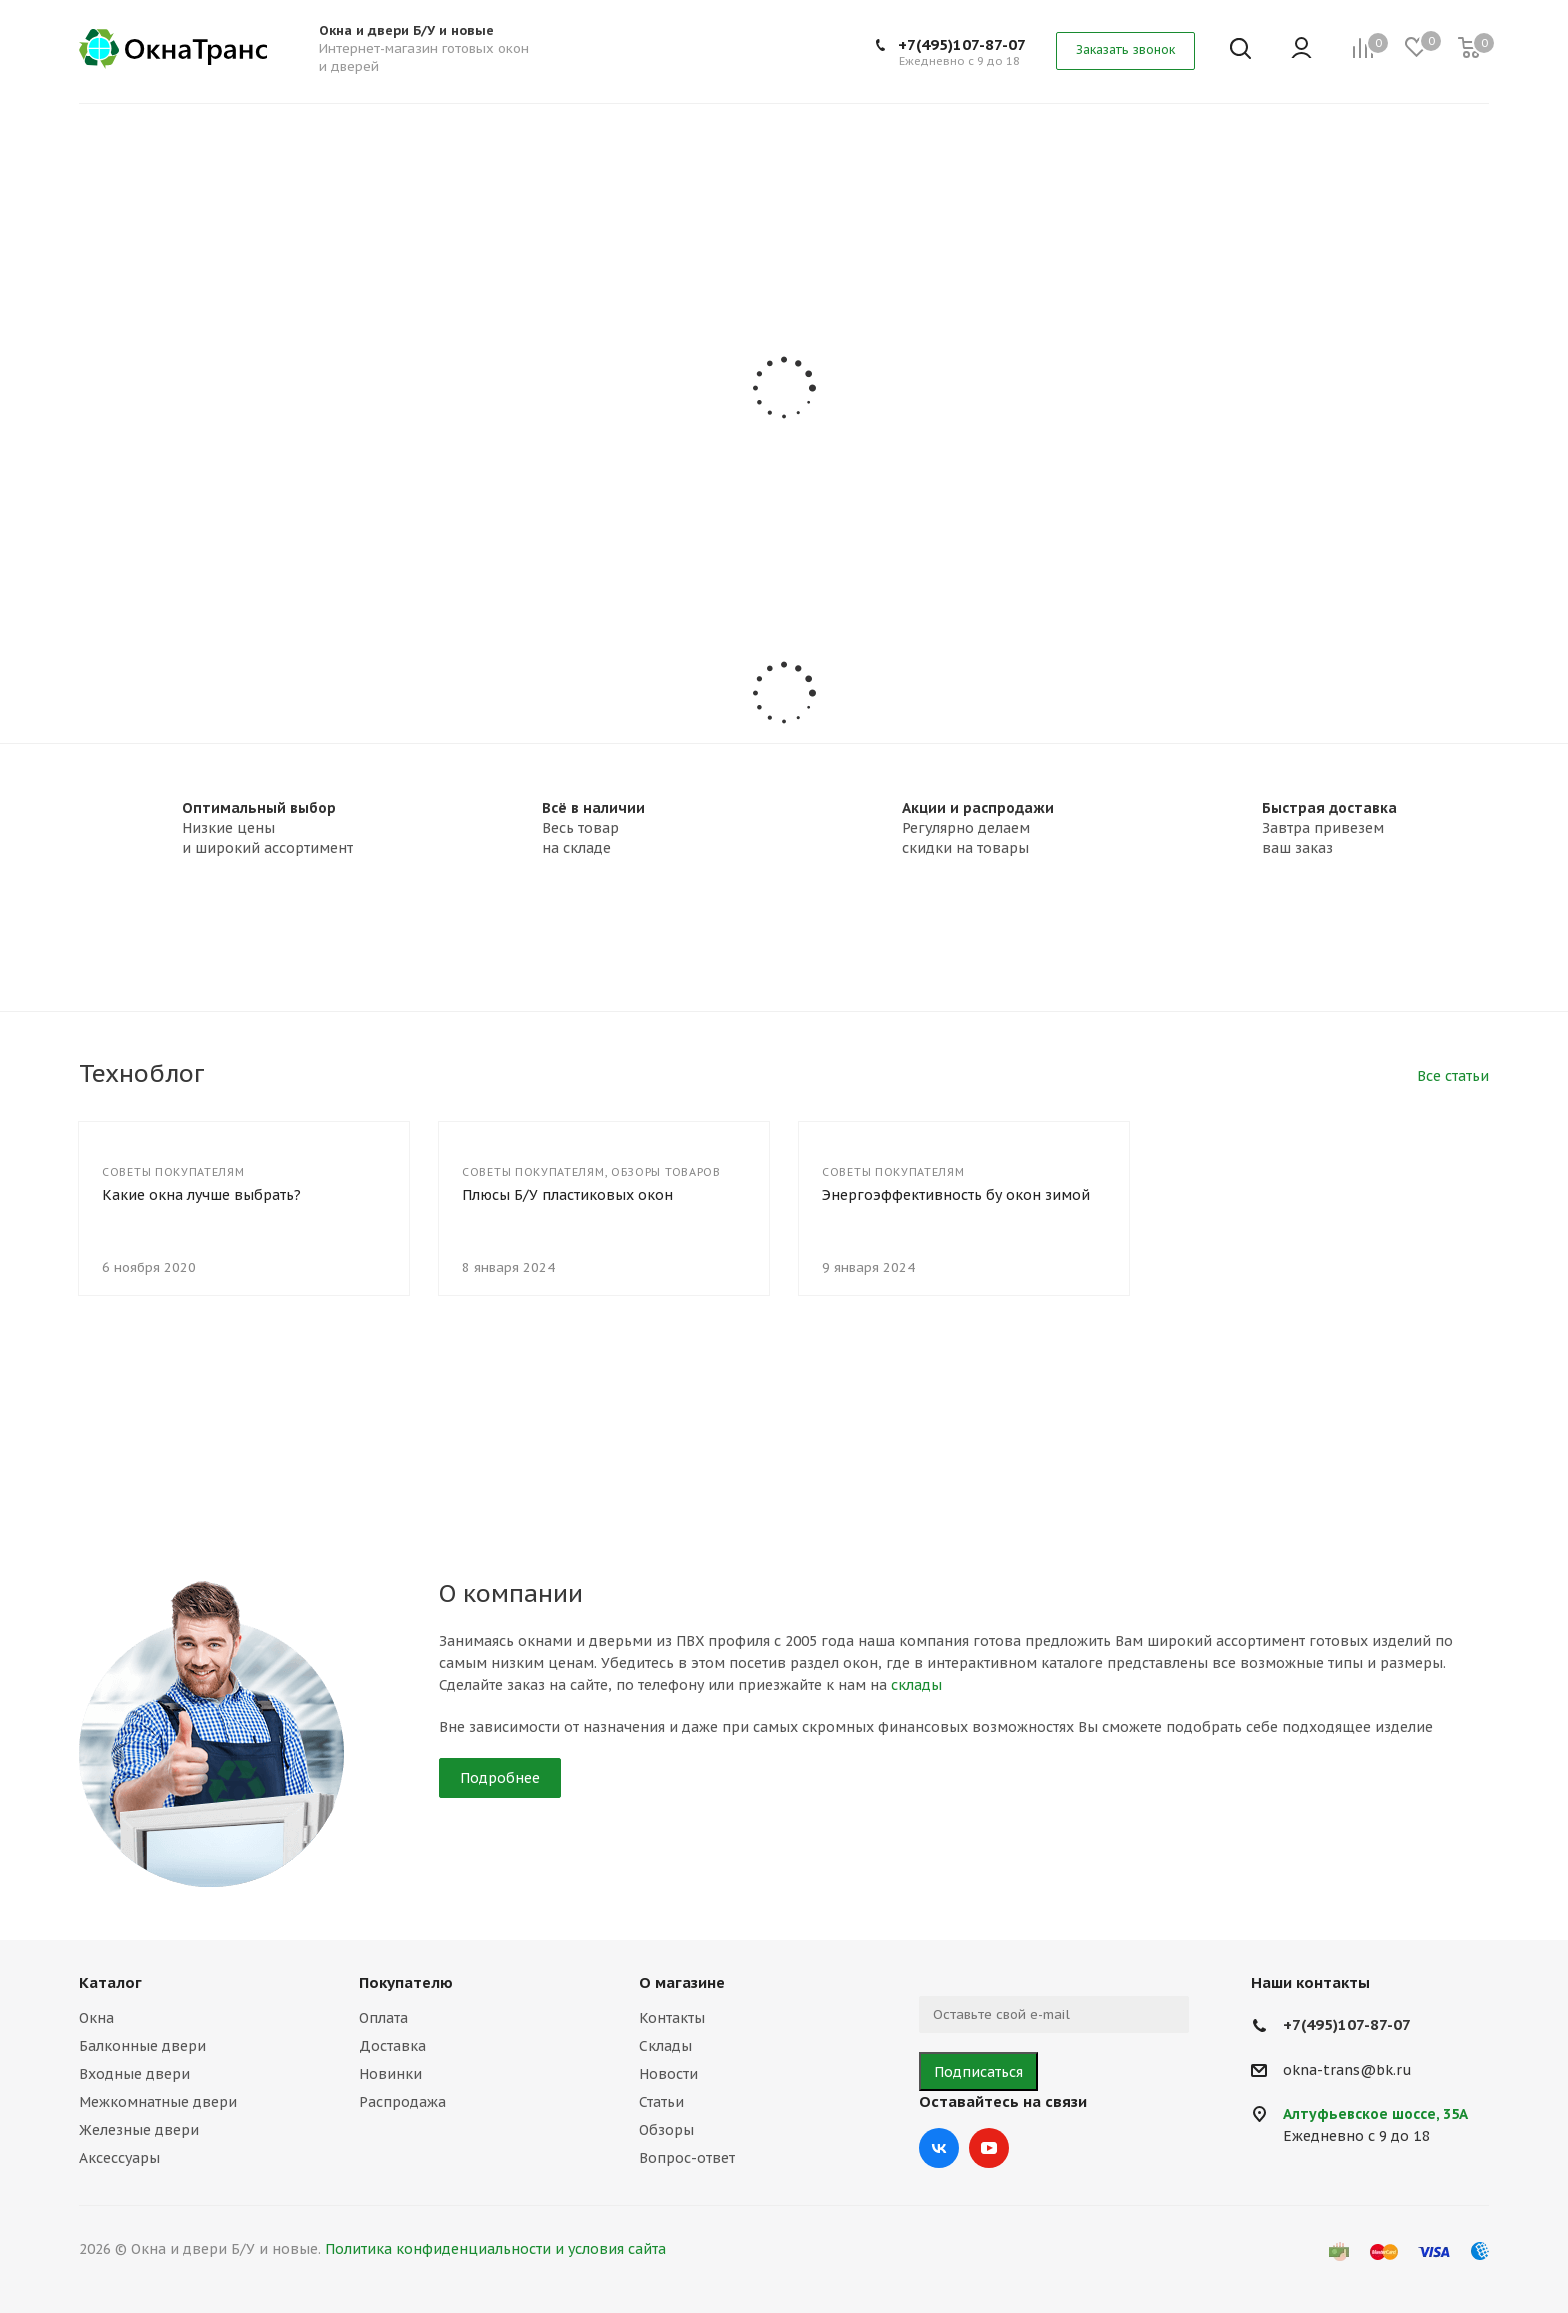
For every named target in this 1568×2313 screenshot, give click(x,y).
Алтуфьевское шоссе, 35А (1375, 2114)
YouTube (989, 2148)
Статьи (661, 2102)
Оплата (383, 2018)
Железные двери (139, 2130)
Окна (96, 2018)
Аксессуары (119, 2158)
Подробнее (500, 1778)
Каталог (110, 1982)
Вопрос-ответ (687, 2158)
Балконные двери (142, 2046)
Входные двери (134, 2074)
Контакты (672, 2018)
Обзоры (666, 2130)
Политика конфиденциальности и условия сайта (495, 2249)
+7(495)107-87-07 (962, 44)
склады (916, 1685)
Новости (668, 2074)
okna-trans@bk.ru (1347, 2070)
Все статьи (1453, 1076)
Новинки (390, 2074)
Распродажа (402, 2102)
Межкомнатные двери (158, 2102)
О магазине (682, 1982)
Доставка (392, 2046)
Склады (665, 2046)
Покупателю (406, 1982)
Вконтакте (939, 2148)
